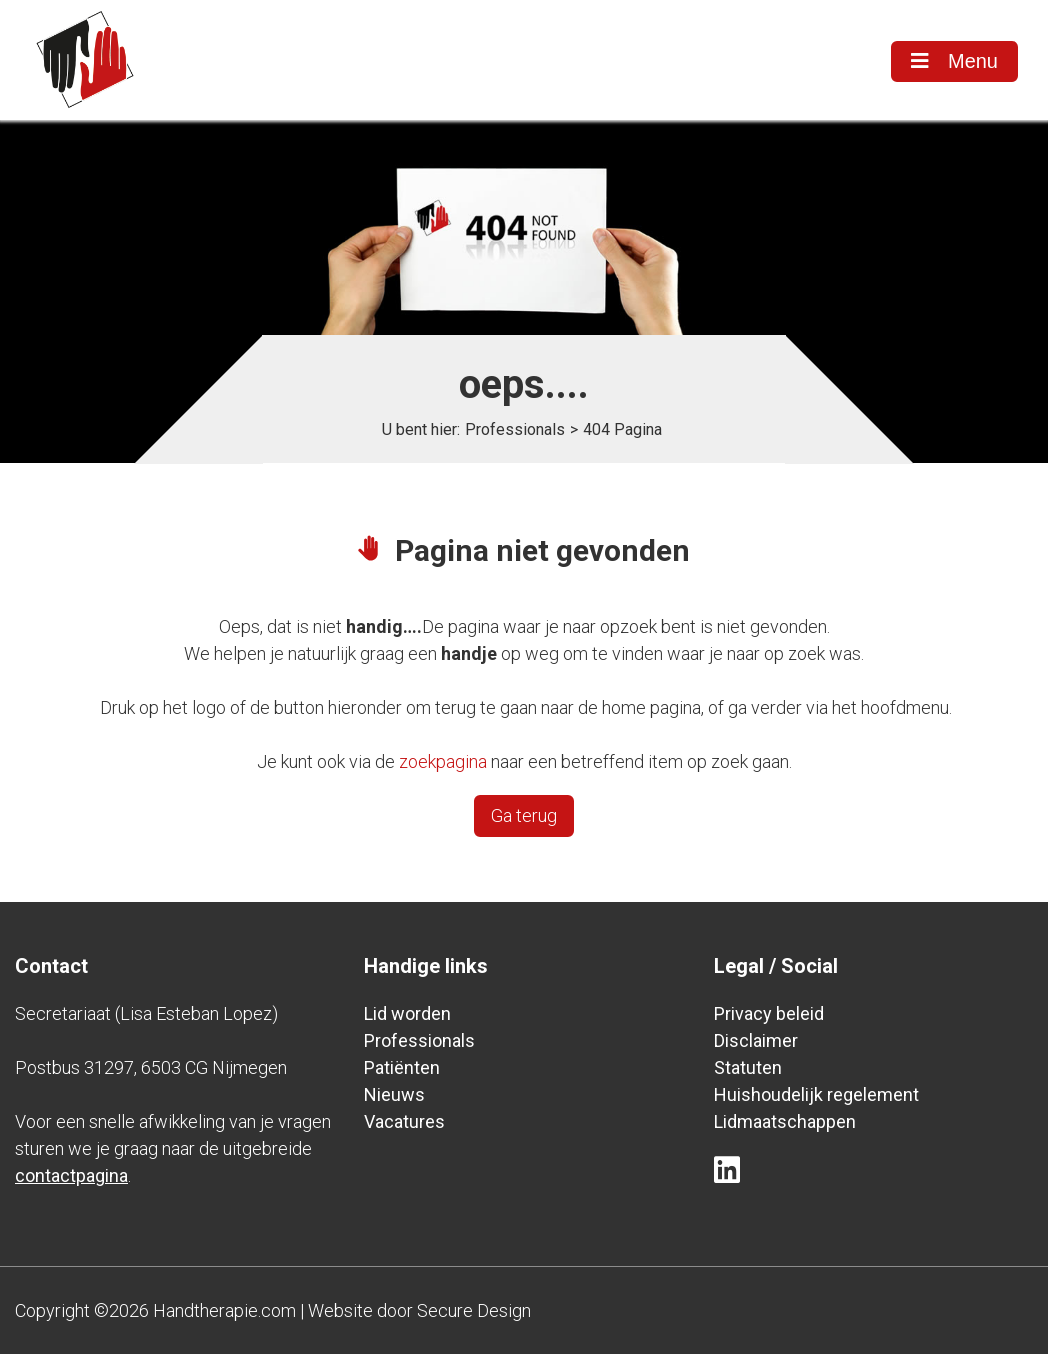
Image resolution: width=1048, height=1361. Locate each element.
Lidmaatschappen (785, 1128)
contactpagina (71, 1182)
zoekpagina (443, 768)
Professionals (515, 436)
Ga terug (524, 822)
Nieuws (394, 1101)
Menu (953, 61)
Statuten (748, 1074)
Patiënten (402, 1074)
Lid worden (407, 1020)
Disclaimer (756, 1047)
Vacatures (404, 1128)
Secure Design (474, 1317)
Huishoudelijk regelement (816, 1101)
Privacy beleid (769, 1020)
